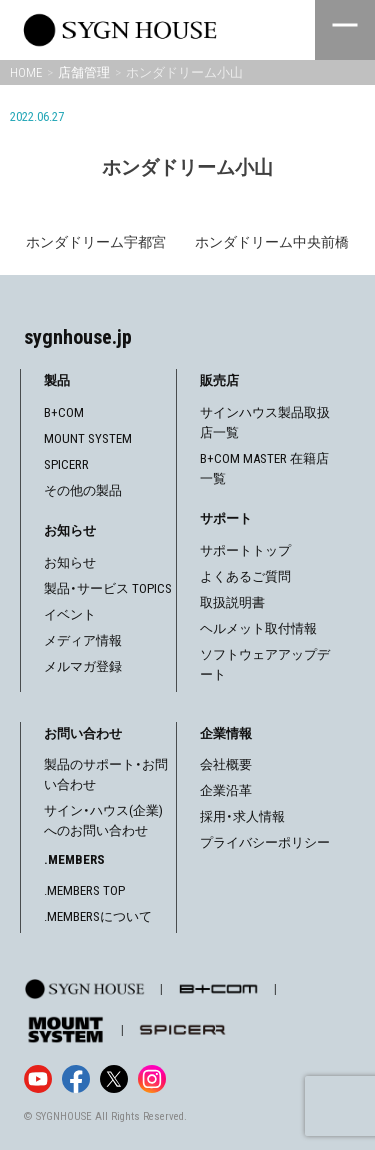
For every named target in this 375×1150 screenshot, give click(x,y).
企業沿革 (226, 790)
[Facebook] (76, 1079)
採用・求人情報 (242, 816)
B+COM (64, 412)
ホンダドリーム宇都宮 (96, 242)
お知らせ (70, 562)
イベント (70, 614)
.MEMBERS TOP (84, 890)
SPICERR (66, 464)
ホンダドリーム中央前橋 (272, 242)
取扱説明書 (232, 602)
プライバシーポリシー (265, 842)
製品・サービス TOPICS (108, 588)
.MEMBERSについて (98, 916)
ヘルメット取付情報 (258, 628)
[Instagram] (152, 1079)
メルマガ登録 (83, 666)
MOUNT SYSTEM (88, 438)
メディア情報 (83, 640)
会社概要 (226, 764)
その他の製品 (83, 490)
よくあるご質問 (245, 576)
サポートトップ (245, 550)
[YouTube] (38, 1079)
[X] (114, 1079)
